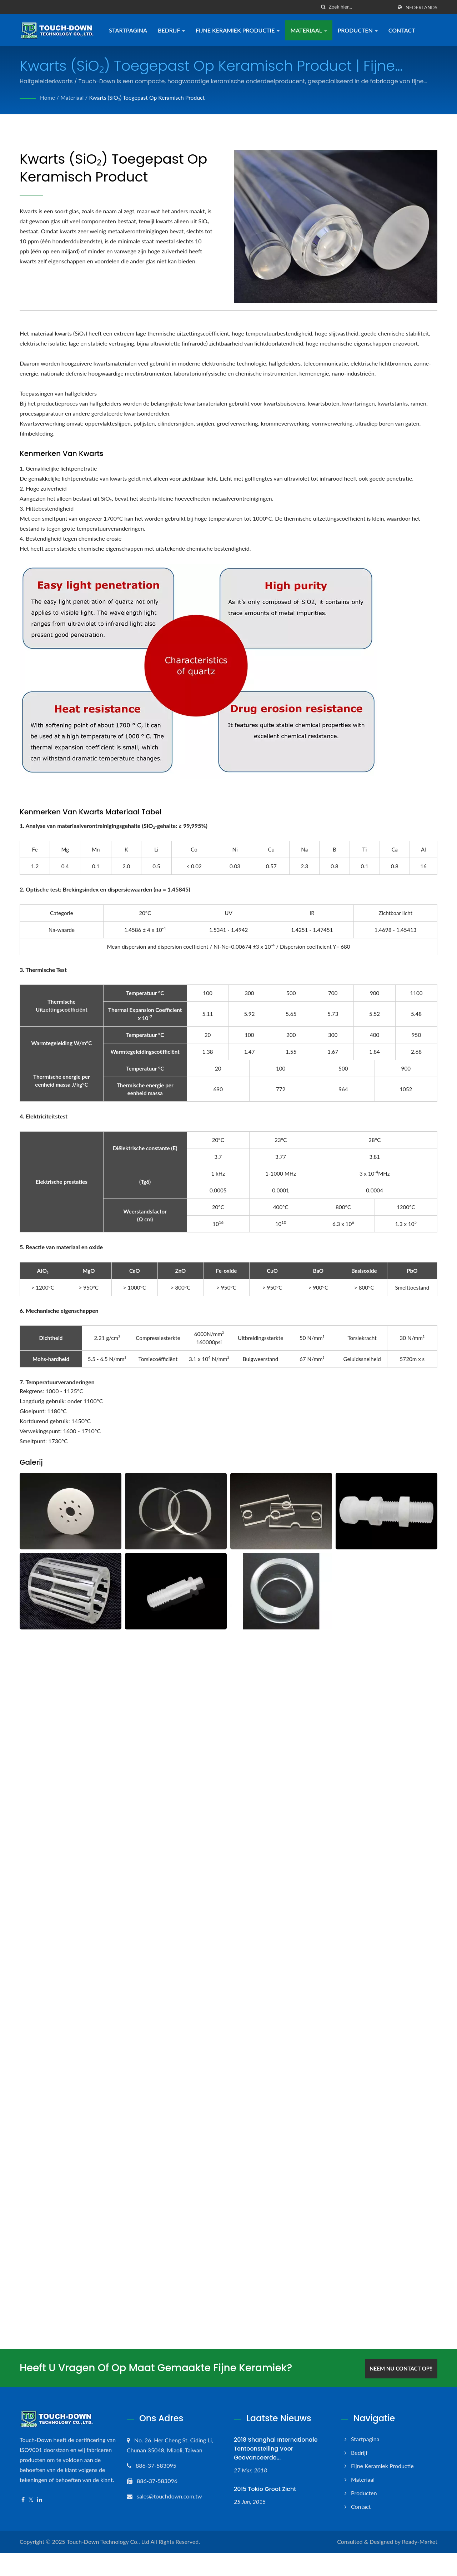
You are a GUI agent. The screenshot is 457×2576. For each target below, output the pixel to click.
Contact (402, 30)
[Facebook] (23, 2499)
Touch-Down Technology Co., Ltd (108, 2540)
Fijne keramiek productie (238, 30)
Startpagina (129, 30)
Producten (358, 30)
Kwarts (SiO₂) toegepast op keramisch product (148, 97)
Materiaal (309, 30)
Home (47, 97)
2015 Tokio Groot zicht (265, 2488)
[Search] (360, 7)
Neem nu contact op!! (402, 2367)
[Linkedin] (39, 2499)
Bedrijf (172, 30)
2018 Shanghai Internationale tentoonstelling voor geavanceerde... (276, 2448)
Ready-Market (419, 2540)
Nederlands (421, 7)
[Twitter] (31, 2499)
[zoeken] (323, 7)
